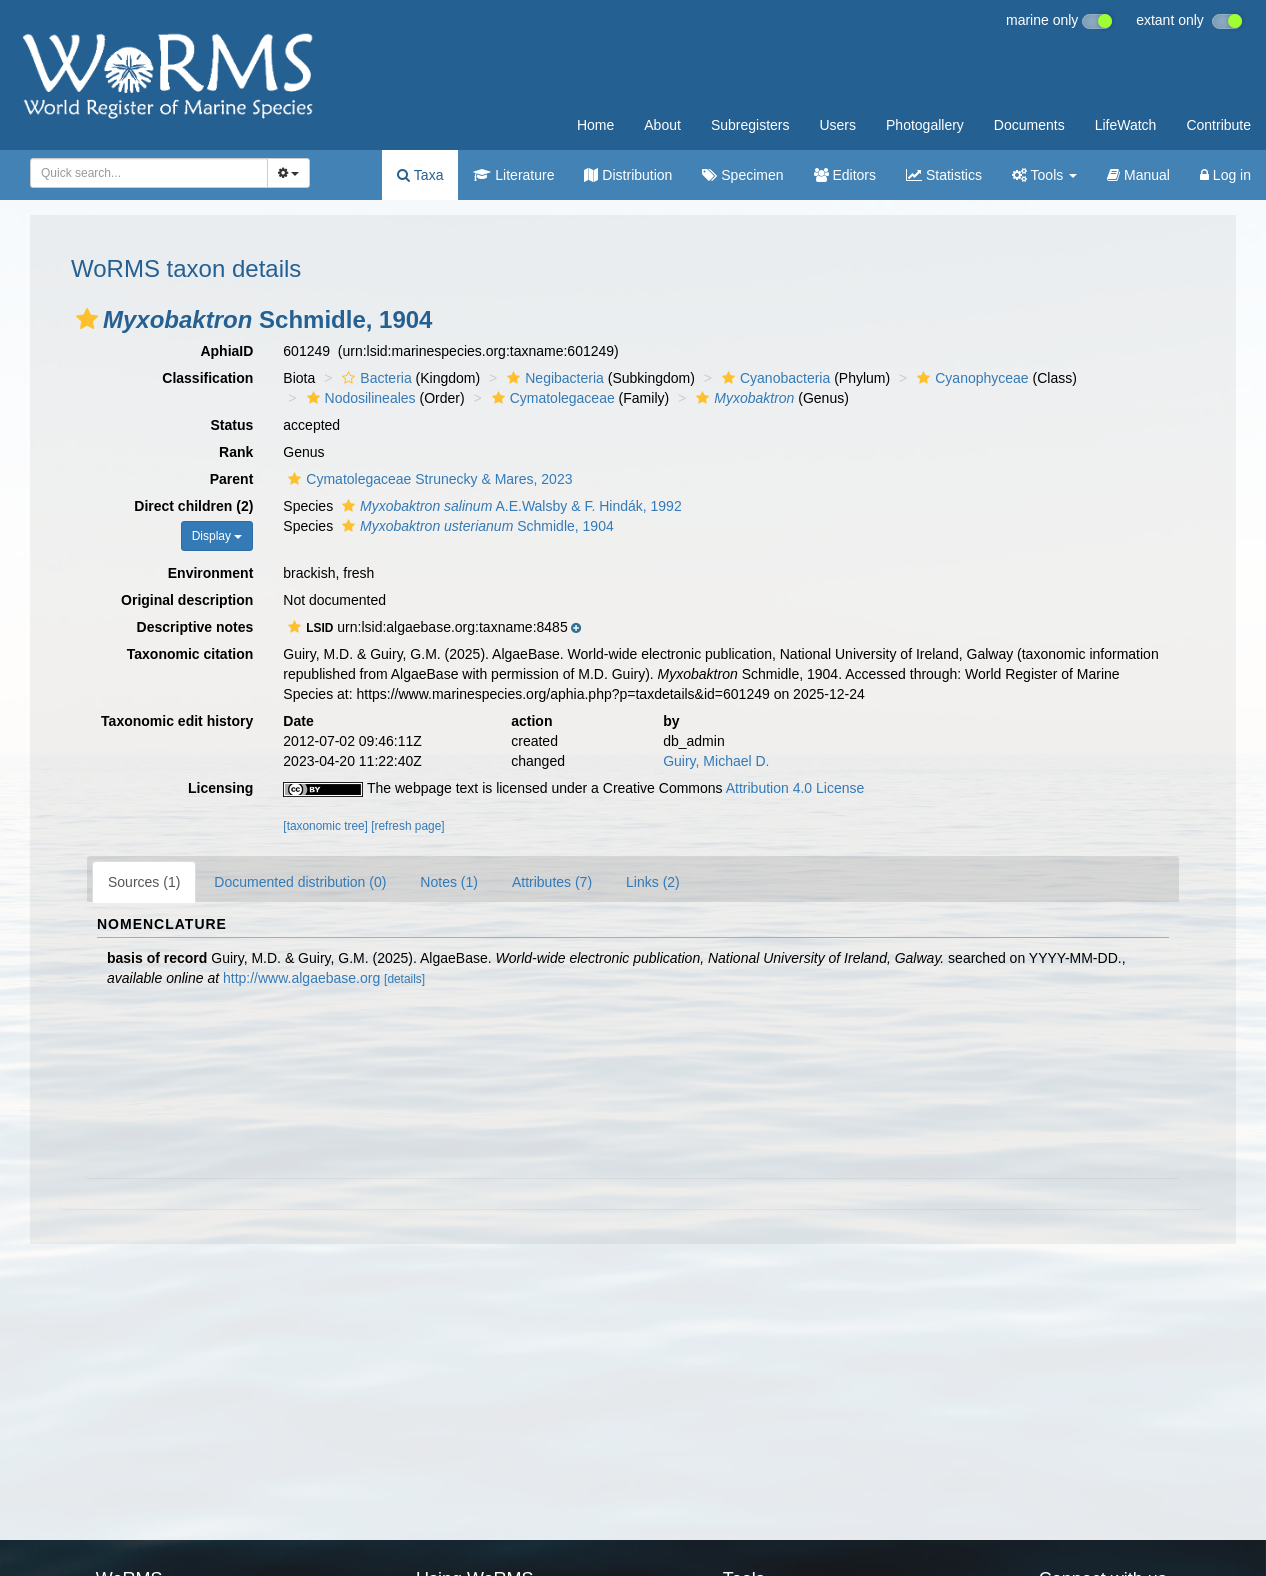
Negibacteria (553, 378)
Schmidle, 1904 (475, 526)
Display (217, 536)
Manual (1138, 175)
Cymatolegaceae (551, 398)
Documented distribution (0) (300, 882)
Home (595, 125)
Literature (513, 175)
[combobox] (149, 173)
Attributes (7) (552, 882)
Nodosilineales (359, 398)
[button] (87, 319)
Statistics (944, 175)
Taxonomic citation (190, 654)
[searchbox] (143, 173)
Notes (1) (449, 882)
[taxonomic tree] (325, 826)
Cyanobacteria (773, 378)
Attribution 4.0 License (795, 788)
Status (232, 425)
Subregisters (750, 125)
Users (837, 125)
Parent (232, 479)
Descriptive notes (195, 627)
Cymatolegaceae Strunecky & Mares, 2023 (427, 479)
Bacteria (374, 378)
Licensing (220, 788)
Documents (1029, 125)
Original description (187, 600)
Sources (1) (144, 882)
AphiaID (226, 351)
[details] (404, 979)
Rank (236, 452)
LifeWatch (1126, 125)
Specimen (742, 175)
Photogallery (925, 125)
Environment (211, 573)
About (662, 125)
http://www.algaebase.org (301, 978)
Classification (207, 378)
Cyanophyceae (970, 378)
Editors (845, 175)
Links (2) (653, 882)
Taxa (420, 175)
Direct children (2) (193, 506)
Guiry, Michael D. (716, 761)
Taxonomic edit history (177, 721)
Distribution (628, 175)
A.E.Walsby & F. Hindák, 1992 (509, 506)
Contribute (1218, 125)
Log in (1225, 175)
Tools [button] (1044, 175)
